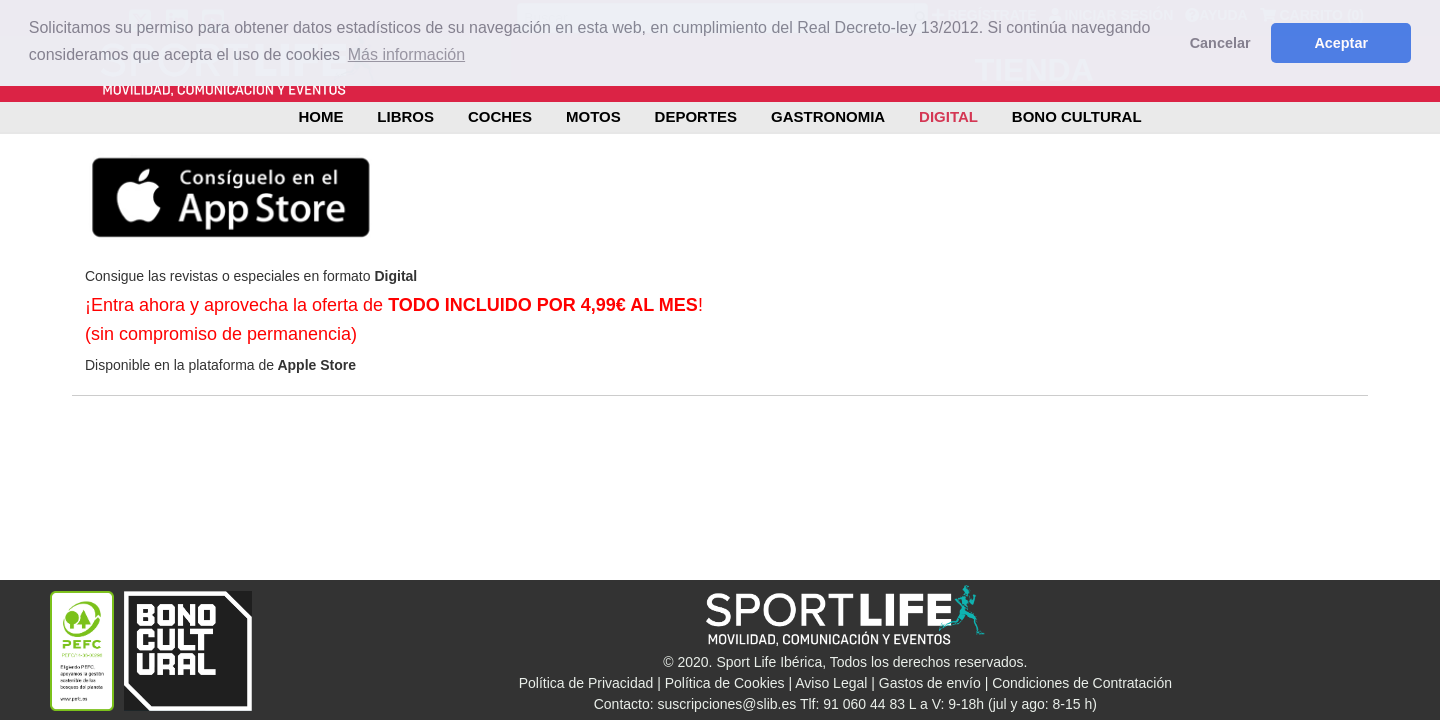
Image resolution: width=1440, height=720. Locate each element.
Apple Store (315, 365)
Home (320, 116)
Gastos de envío (930, 683)
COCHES (500, 116)
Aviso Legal (831, 683)
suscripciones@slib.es (727, 704)
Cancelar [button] (1220, 43)
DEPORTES (696, 116)
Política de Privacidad (586, 683)
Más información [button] (406, 54)
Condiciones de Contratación (1082, 683)
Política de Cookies (725, 683)
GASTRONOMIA (828, 116)
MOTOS (593, 116)
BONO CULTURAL (1077, 116)
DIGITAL (948, 116)
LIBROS (405, 116)
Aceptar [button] (1341, 43)
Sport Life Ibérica (769, 662)
